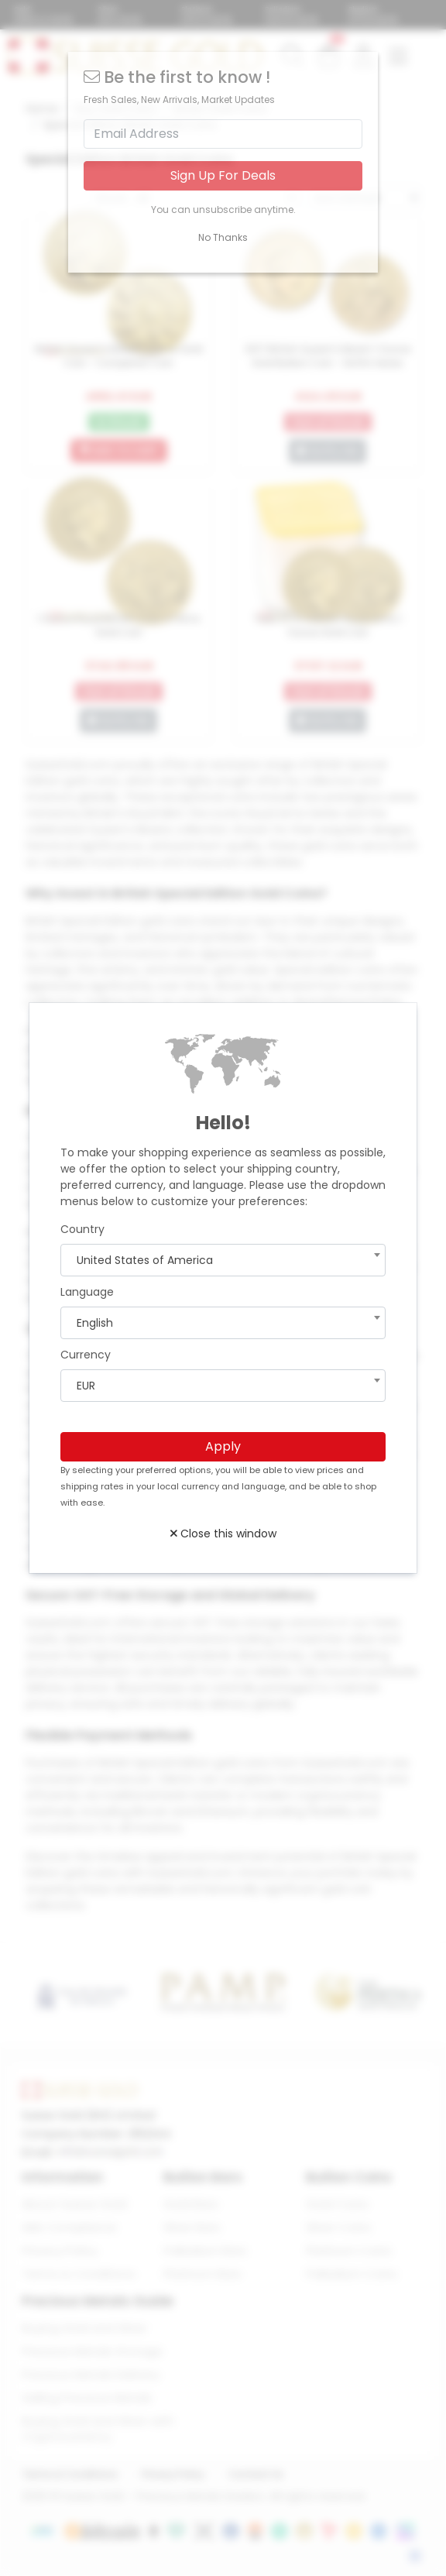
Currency (85, 1354)
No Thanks (223, 237)
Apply (223, 1446)
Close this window (223, 1533)
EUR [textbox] (86, 1385)
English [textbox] (95, 1323)
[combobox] (223, 1260)
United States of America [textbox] (145, 1260)
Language (87, 1292)
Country (82, 1229)
